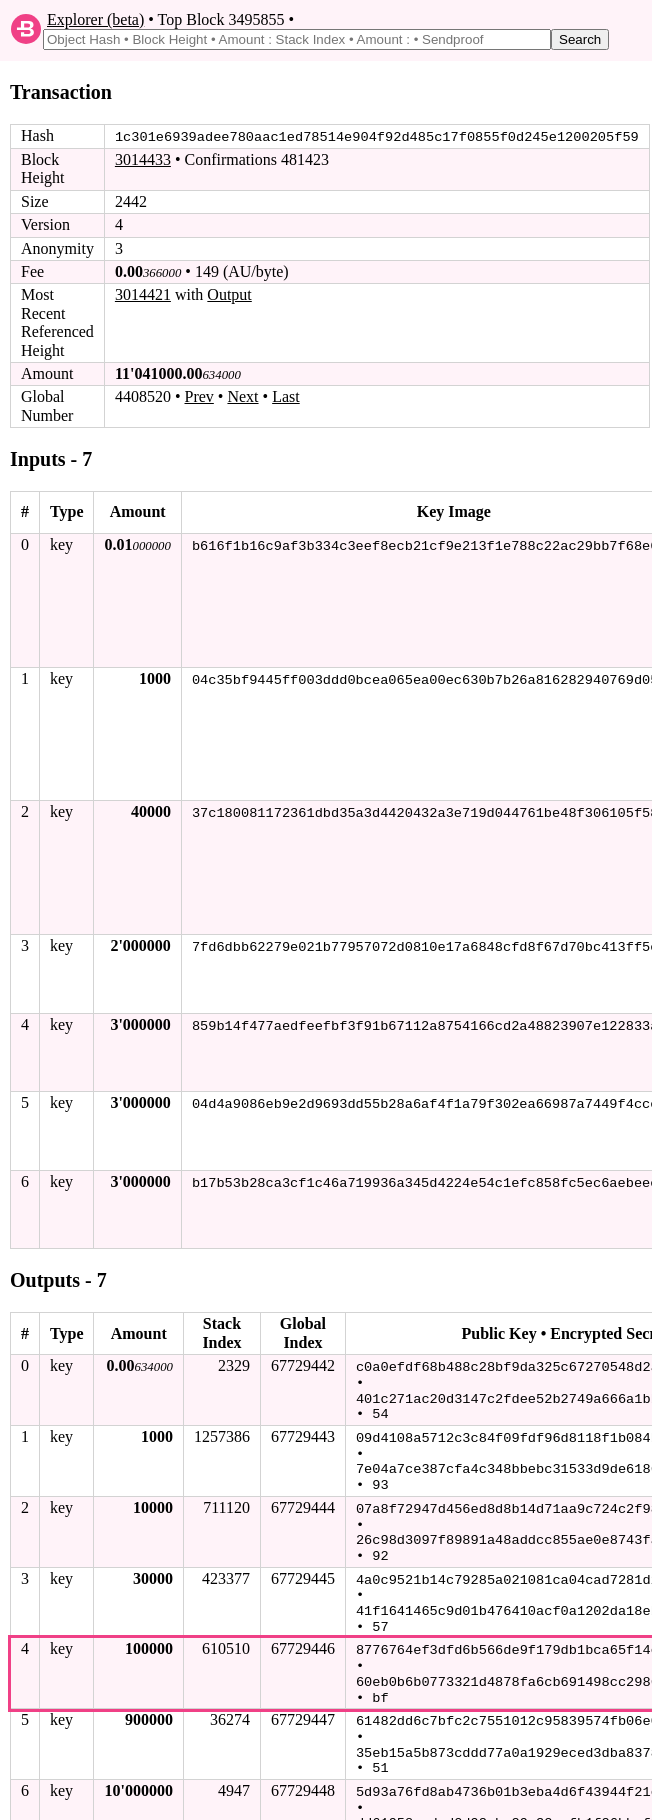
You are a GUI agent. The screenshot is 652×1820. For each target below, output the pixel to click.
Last (286, 396)
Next (242, 396)
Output (229, 294)
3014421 (143, 294)
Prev (199, 396)
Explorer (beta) (95, 19)
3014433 (143, 159)
